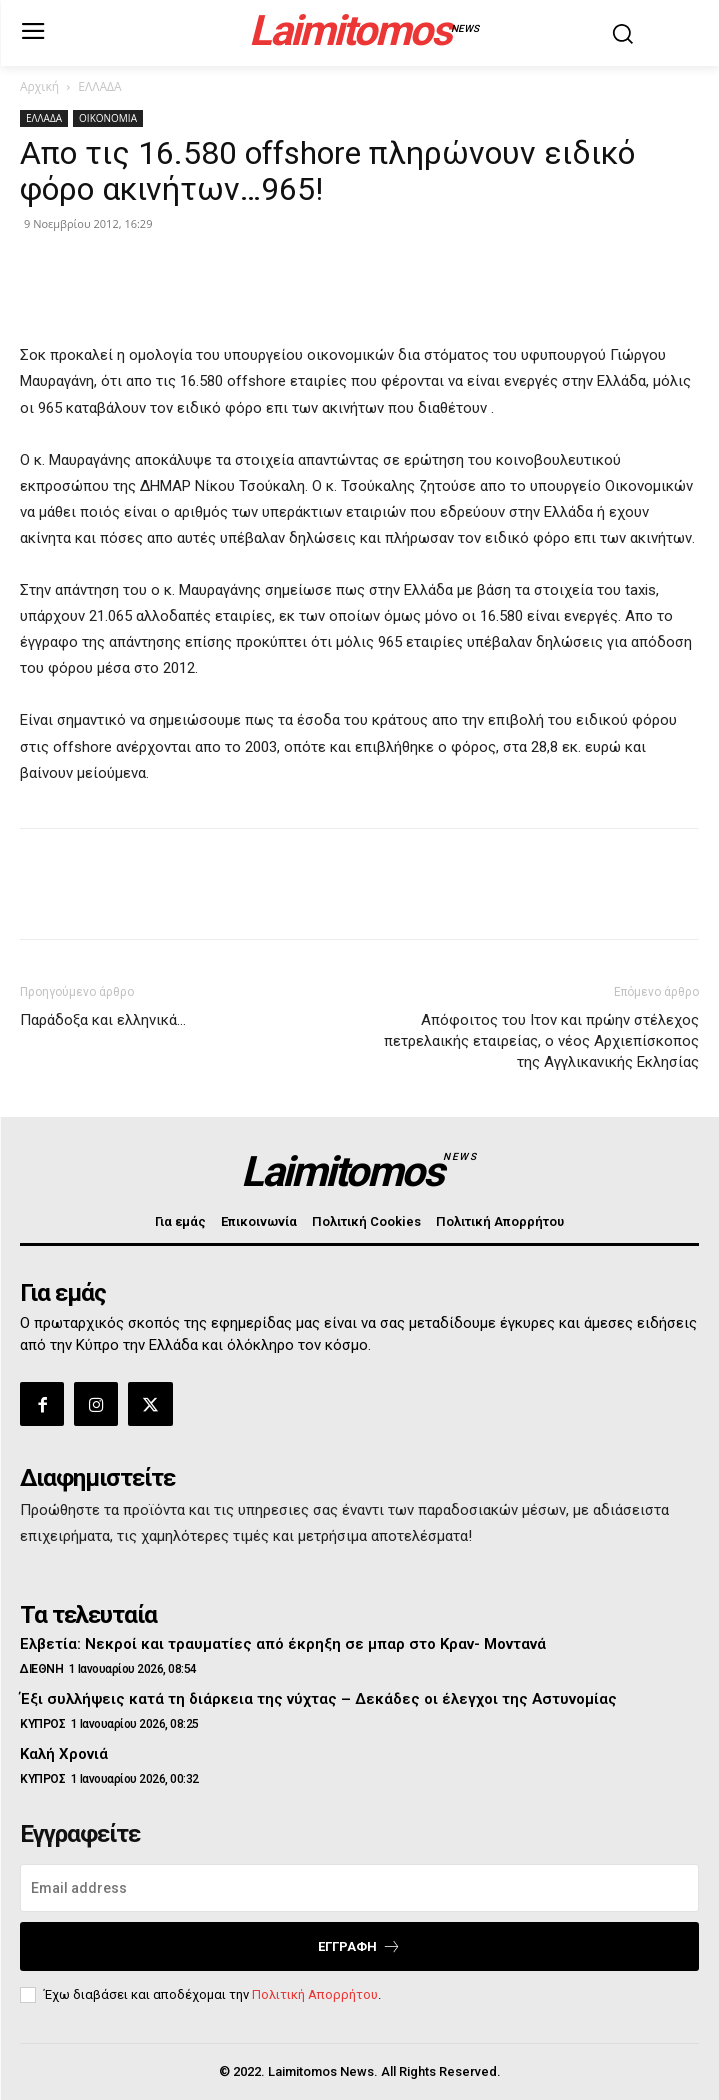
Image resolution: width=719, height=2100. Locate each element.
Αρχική (39, 86)
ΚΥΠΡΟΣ (42, 1724)
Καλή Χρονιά (64, 1754)
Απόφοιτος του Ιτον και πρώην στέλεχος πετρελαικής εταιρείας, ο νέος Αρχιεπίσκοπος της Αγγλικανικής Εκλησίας (541, 1041)
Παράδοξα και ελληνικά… (103, 1020)
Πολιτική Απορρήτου (315, 1994)
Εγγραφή (359, 1946)
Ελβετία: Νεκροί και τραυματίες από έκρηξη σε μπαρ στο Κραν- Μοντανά (283, 1644)
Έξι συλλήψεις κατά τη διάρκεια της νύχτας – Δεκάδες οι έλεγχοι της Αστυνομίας (318, 1699)
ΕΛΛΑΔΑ (99, 86)
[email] (359, 1888)
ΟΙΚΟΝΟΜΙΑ (108, 118)
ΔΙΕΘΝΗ (41, 1669)
